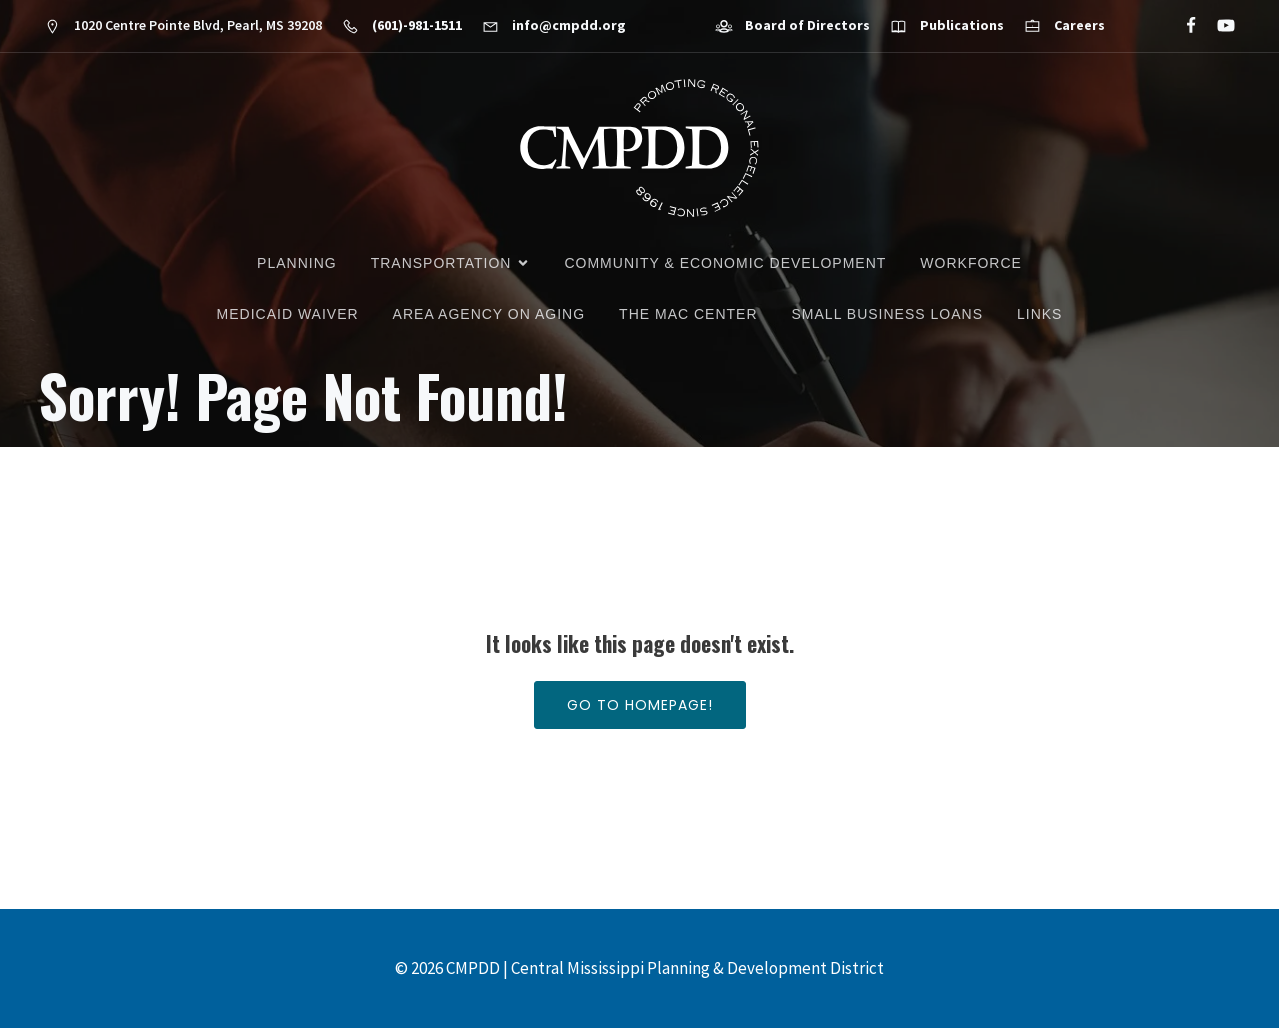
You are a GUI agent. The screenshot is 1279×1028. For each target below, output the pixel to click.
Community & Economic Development (725, 263)
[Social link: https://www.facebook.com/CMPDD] (1182, 26)
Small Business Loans (887, 314)
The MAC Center (688, 314)
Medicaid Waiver (288, 314)
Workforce (971, 263)
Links (1039, 314)
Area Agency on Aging (489, 314)
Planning (297, 263)
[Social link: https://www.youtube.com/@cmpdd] (1217, 26)
